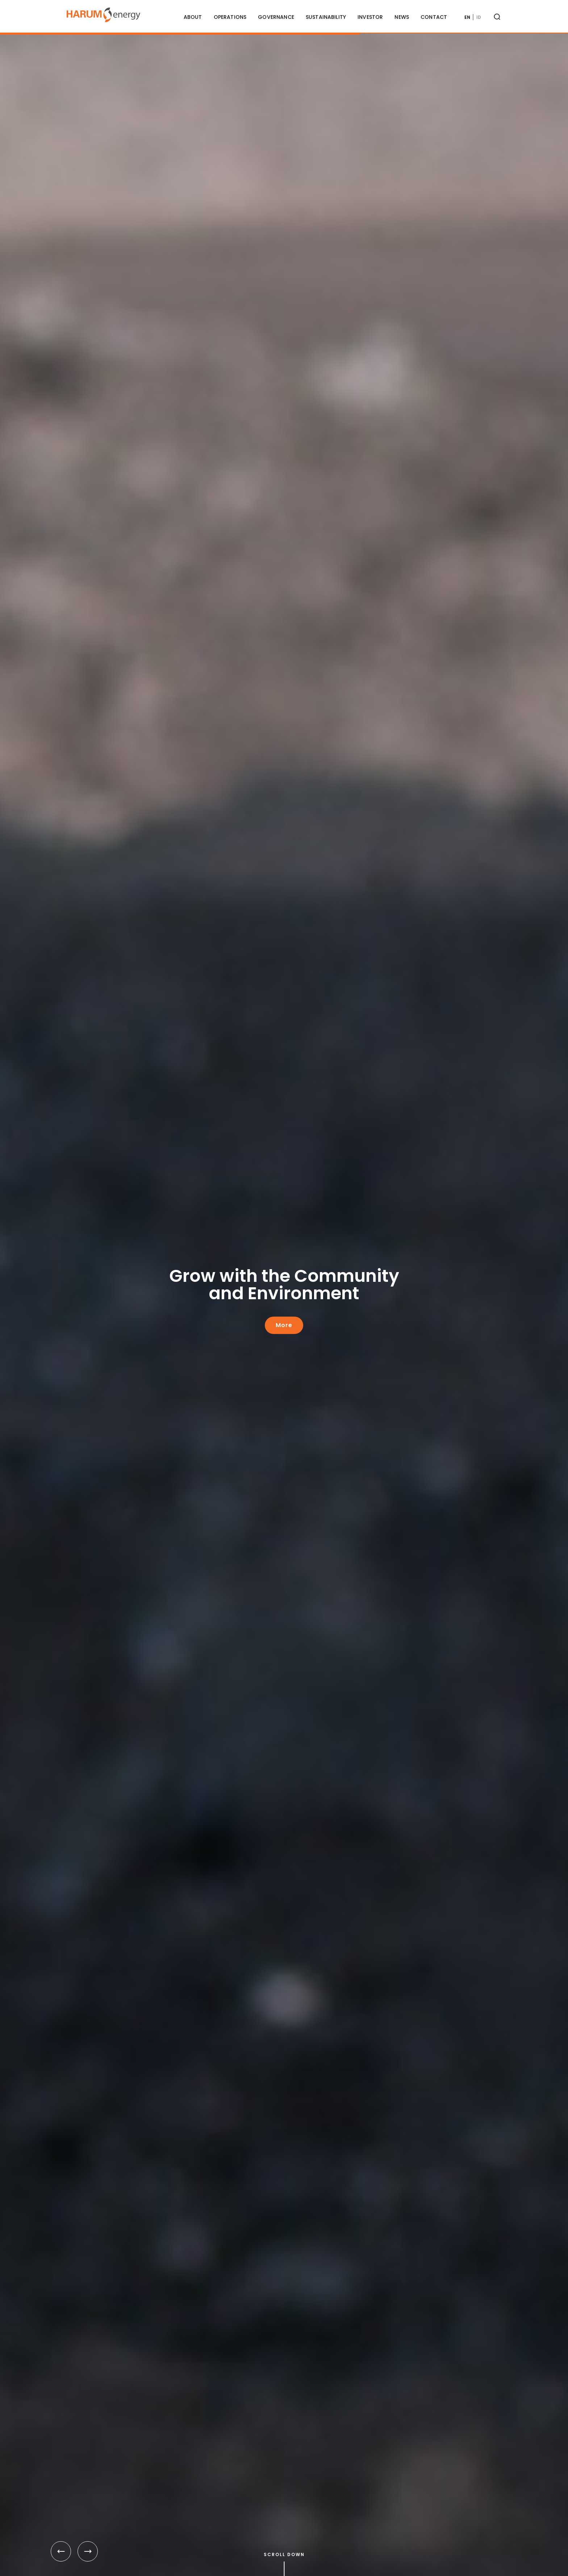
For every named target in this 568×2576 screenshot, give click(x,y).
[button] (61, 2551)
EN (467, 17)
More (284, 1325)
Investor (370, 17)
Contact (434, 17)
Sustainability (326, 17)
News (401, 17)
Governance (276, 17)
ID (478, 17)
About (193, 17)
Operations (230, 17)
